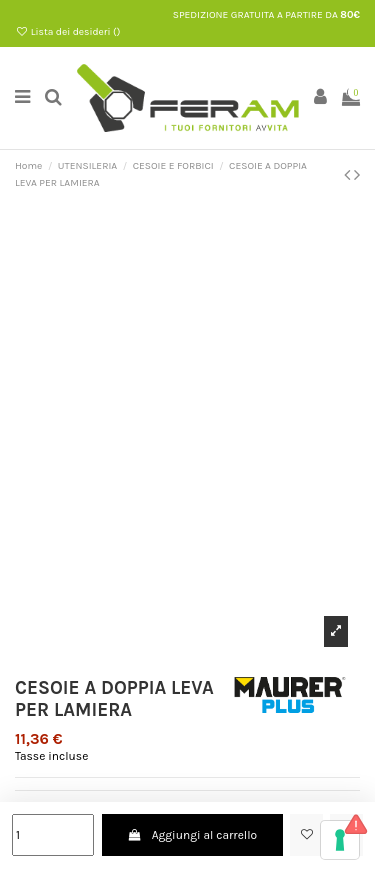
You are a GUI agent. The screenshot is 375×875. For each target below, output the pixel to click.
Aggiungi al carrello (192, 835)
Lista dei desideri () (67, 32)
